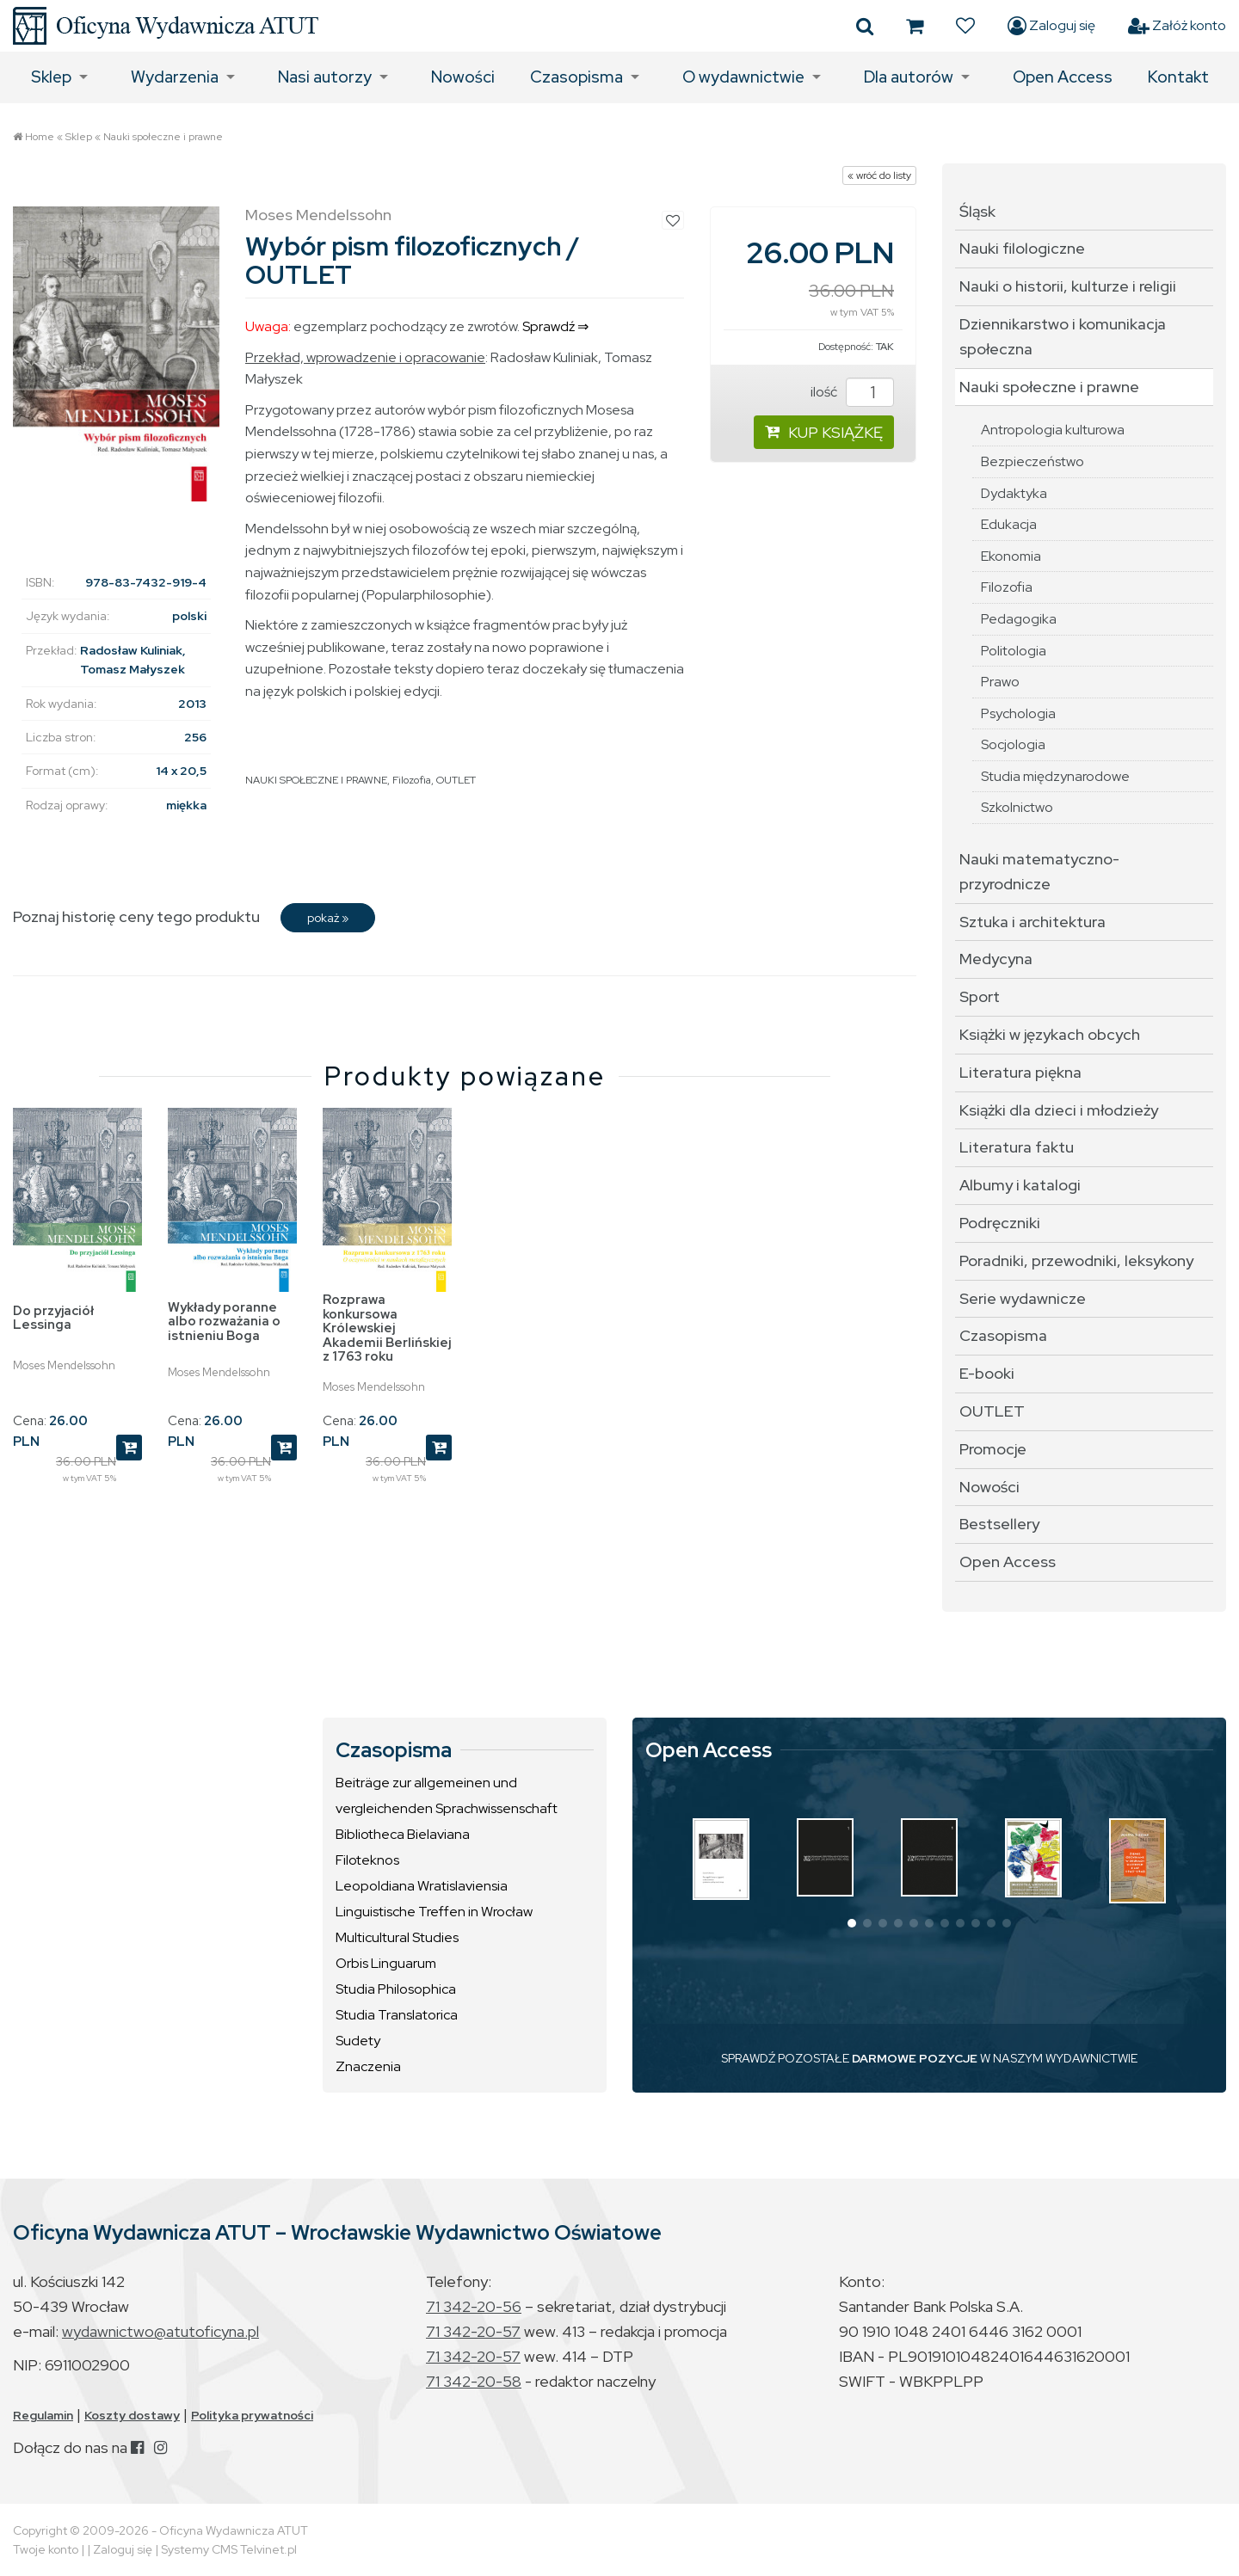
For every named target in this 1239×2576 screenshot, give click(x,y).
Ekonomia (1011, 556)
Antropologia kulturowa (1053, 430)
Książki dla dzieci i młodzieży (1058, 1110)
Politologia (1013, 651)
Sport (979, 996)
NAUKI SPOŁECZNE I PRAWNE (316, 780)
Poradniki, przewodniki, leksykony (1076, 1260)
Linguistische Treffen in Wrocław (434, 1912)
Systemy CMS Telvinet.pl (229, 2549)
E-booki (986, 1373)
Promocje (992, 1449)
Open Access (1063, 77)
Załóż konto (1177, 25)
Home (39, 137)
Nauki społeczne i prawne (163, 137)
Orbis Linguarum (386, 1963)
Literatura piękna (1020, 1072)
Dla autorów (908, 77)
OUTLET (456, 780)
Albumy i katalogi (1020, 1185)
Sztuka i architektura (1032, 921)
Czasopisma (576, 77)
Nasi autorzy (325, 77)
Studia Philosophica (396, 1989)
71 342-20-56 (473, 2306)
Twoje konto (45, 2549)
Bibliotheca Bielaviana (403, 1834)
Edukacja (1009, 524)
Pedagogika (1019, 619)
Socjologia (1013, 744)
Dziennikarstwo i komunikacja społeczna (1062, 336)
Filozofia (411, 780)
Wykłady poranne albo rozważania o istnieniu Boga (224, 1321)
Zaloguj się (1051, 25)
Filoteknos (367, 1860)
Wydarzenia (175, 77)
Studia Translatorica (397, 2015)
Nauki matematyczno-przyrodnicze (1039, 871)
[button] (852, 1923)
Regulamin (43, 2415)
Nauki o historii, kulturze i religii (1067, 286)
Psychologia (1018, 713)
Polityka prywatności (252, 2415)
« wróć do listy (879, 175)
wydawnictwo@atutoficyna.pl (160, 2331)
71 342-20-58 (473, 2381)
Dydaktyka (1014, 493)
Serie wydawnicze (1022, 1298)
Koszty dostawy (132, 2415)
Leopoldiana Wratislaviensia (422, 1886)
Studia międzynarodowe (1055, 776)
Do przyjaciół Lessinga (53, 1318)
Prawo (1000, 682)
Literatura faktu (1016, 1147)
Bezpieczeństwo (1032, 461)
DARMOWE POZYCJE (914, 2058)
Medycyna (995, 958)
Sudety (358, 2041)
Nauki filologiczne (1022, 248)
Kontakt (1178, 77)
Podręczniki (999, 1223)
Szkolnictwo (1017, 807)
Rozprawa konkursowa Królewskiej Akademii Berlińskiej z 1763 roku (387, 1328)
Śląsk (977, 211)
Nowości (463, 77)
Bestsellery (999, 1524)
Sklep (51, 77)
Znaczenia (368, 2066)
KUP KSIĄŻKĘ (824, 432)
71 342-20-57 (473, 2331)
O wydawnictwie (743, 77)
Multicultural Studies (397, 1937)
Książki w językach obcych (1049, 1034)
